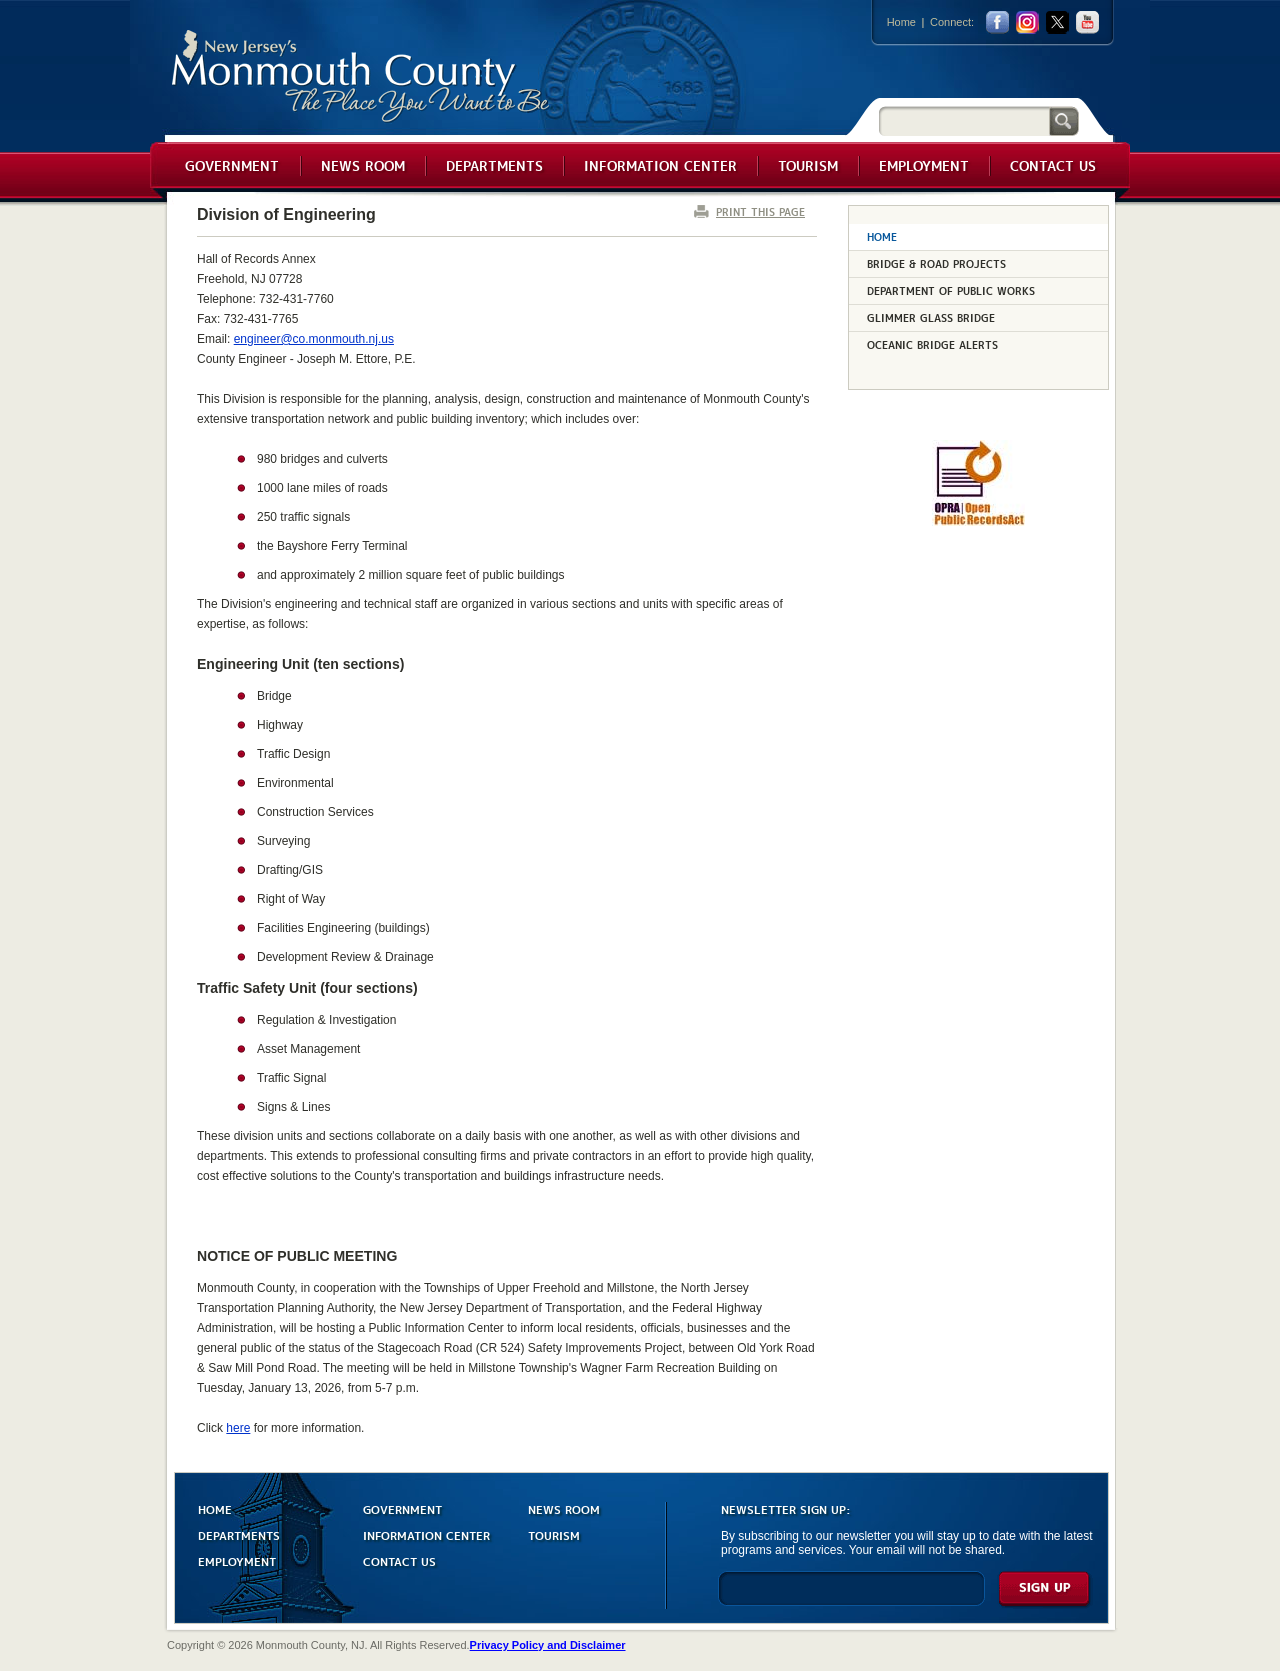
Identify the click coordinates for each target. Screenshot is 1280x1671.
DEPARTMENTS (239, 1534)
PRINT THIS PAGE (760, 211)
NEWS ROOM (564, 1508)
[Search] (964, 120)
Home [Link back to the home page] (901, 22)
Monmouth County (361, 76)
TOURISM (554, 1534)
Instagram (1027, 22)
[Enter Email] (851, 1597)
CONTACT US (399, 1560)
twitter (1057, 22)
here (238, 1428)
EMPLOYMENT (237, 1560)
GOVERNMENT (402, 1508)
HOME (215, 1508)
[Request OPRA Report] (978, 522)
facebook (997, 22)
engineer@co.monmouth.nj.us (314, 339)
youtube (1087, 22)
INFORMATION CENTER (426, 1534)
